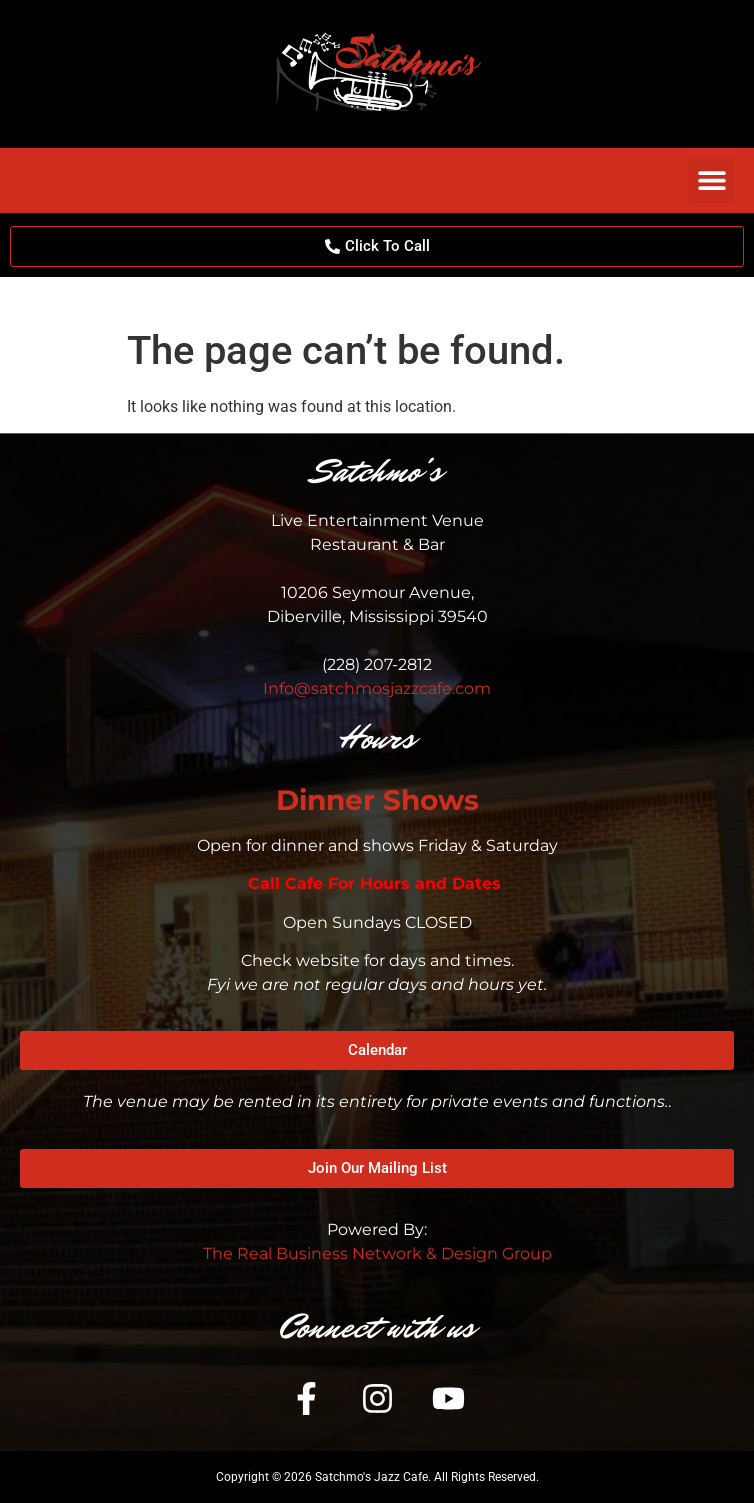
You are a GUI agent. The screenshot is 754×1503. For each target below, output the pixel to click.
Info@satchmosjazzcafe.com (377, 688)
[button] (711, 180)
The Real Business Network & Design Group (377, 1253)
